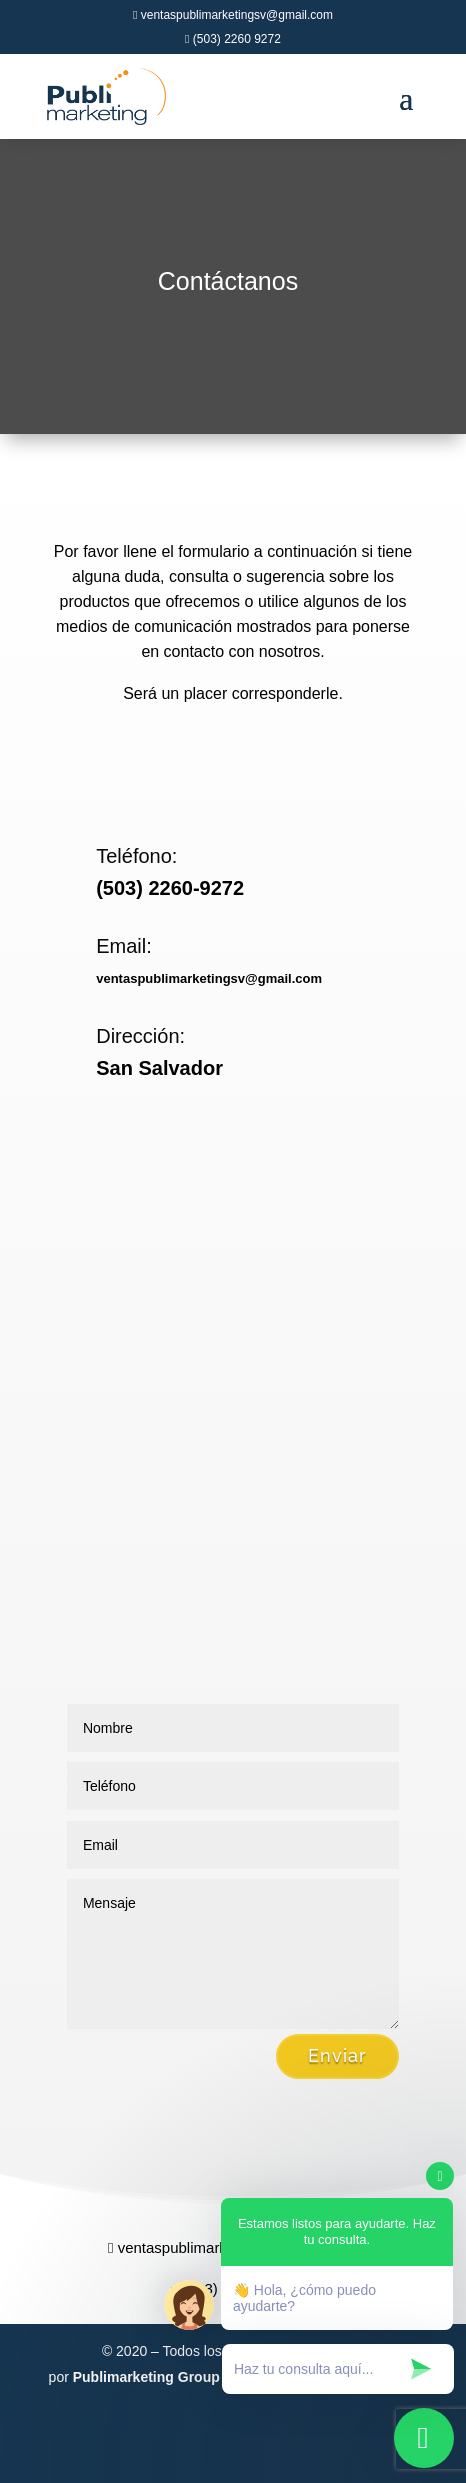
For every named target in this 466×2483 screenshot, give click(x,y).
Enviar (337, 2055)
